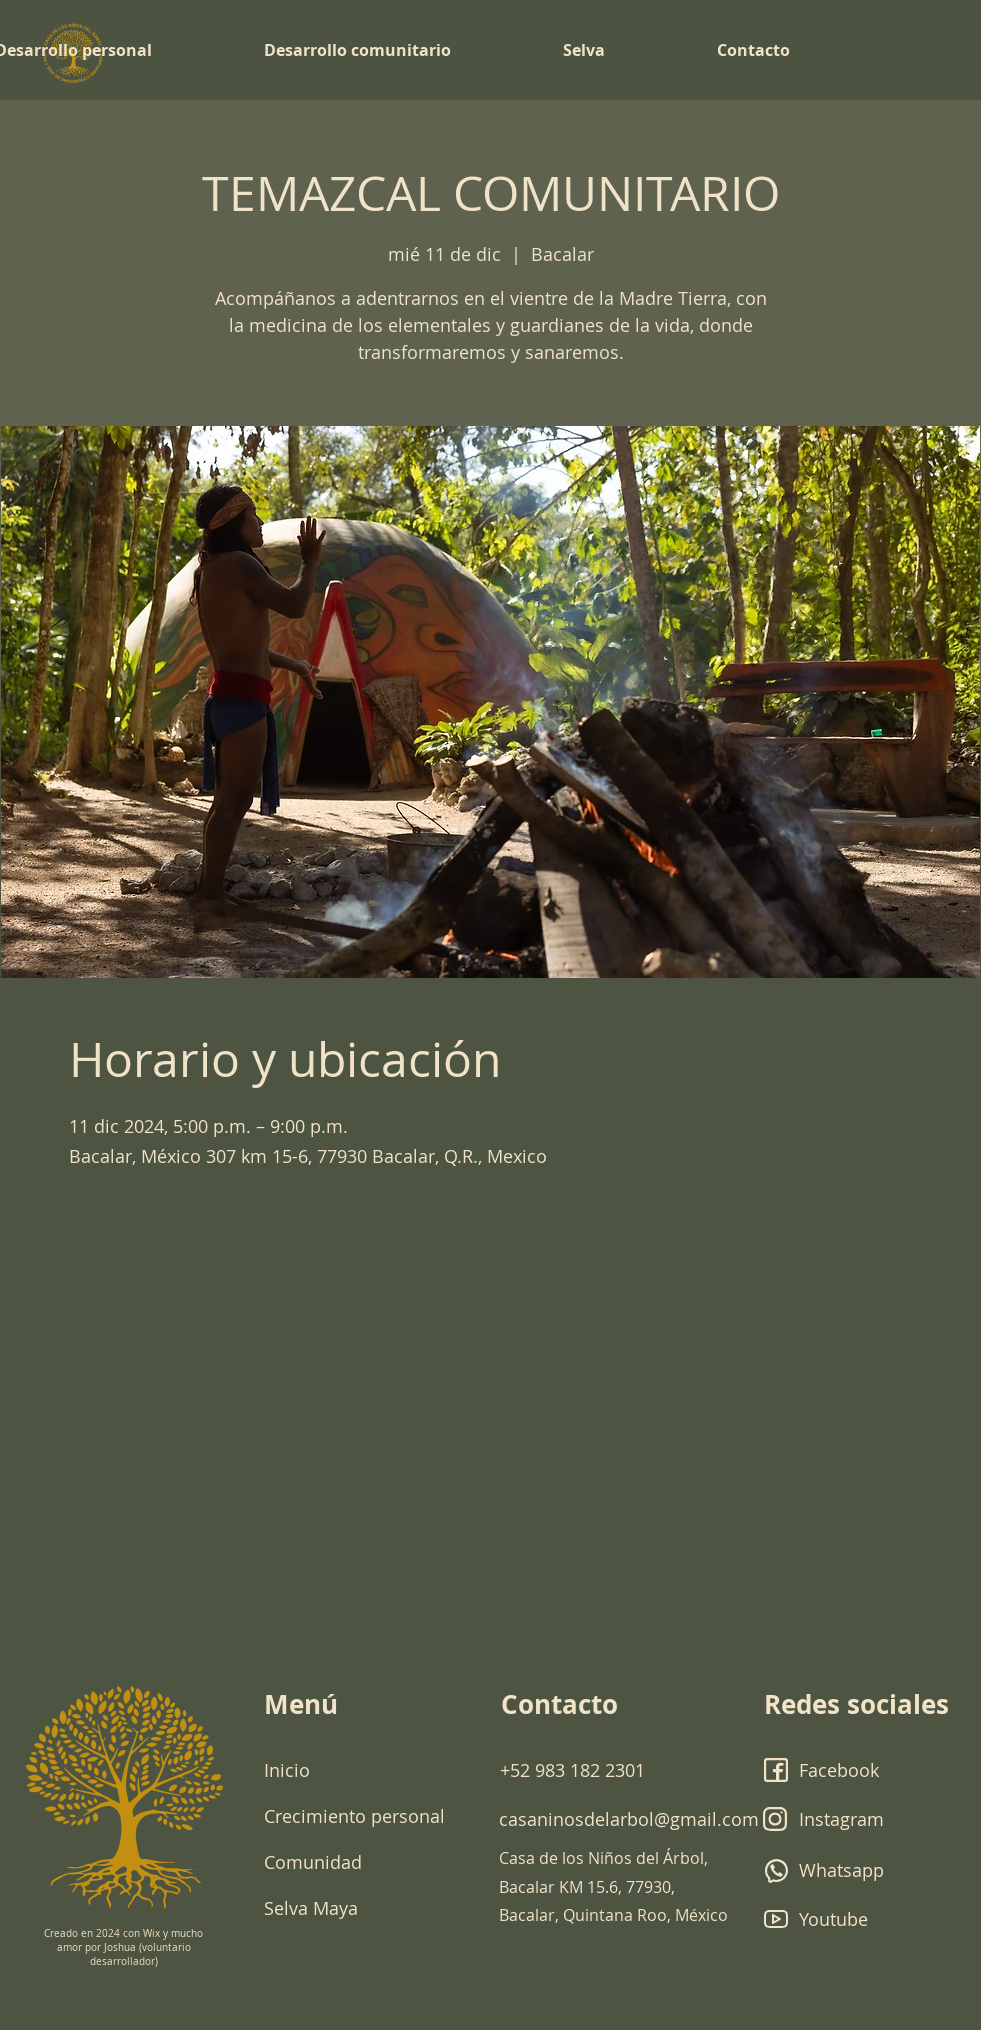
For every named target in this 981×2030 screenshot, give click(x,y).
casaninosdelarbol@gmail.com (629, 1819)
